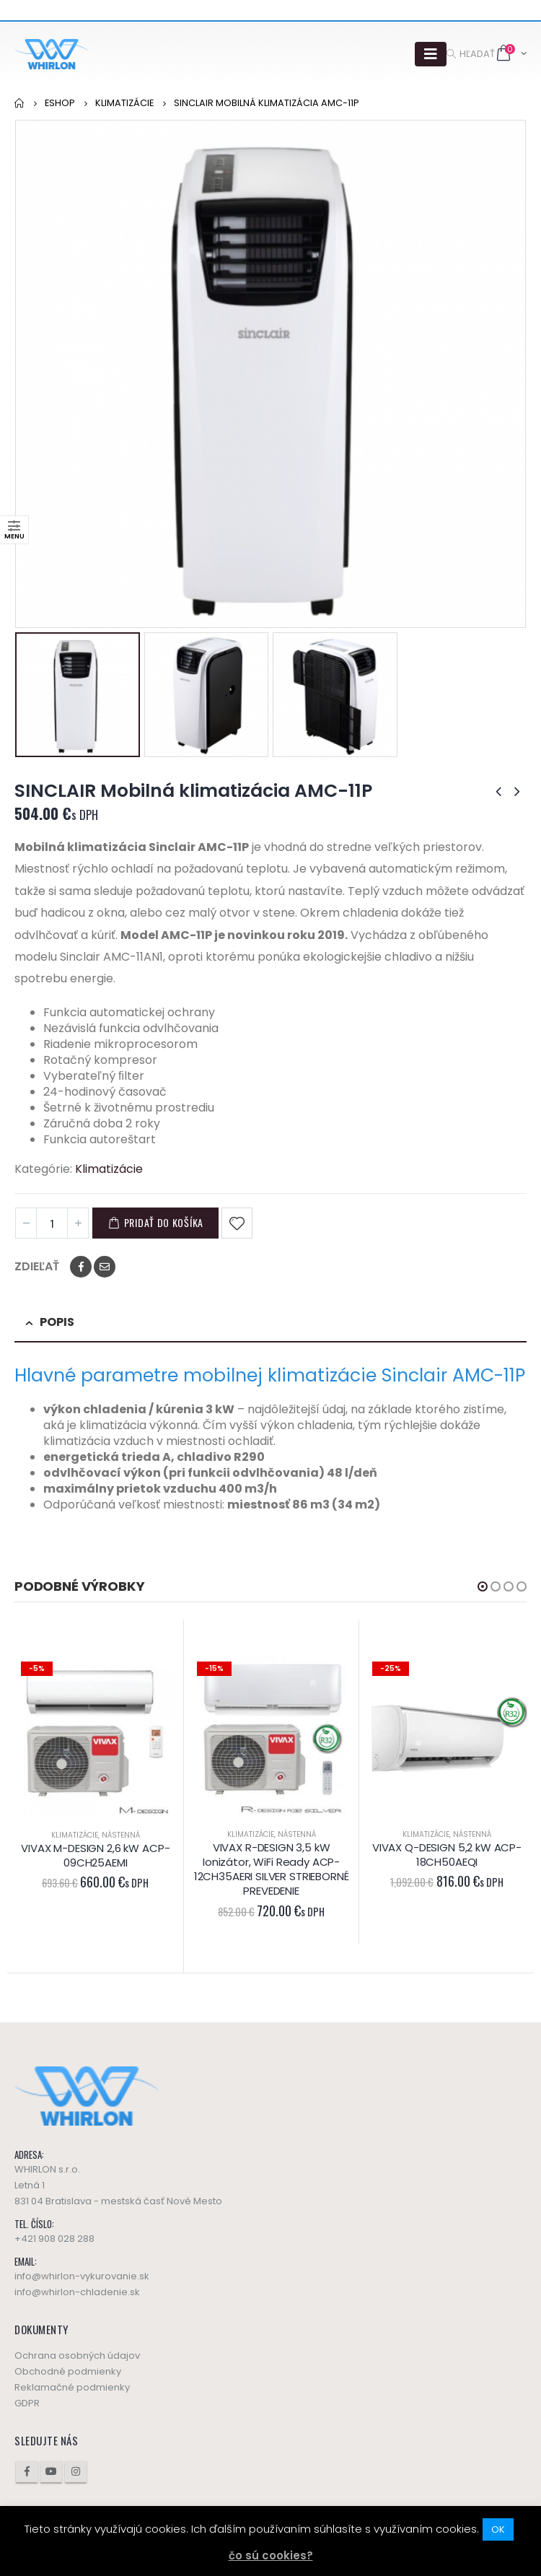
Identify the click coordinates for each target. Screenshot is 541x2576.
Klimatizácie (109, 1169)
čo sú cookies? (271, 2555)
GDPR (27, 2403)
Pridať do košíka (163, 1222)
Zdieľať (36, 1267)
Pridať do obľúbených (236, 1223)
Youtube (51, 2471)
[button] (482, 1586)
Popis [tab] (57, 1322)
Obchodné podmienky (67, 2371)
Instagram (76, 2471)
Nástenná (121, 1835)
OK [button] (498, 2529)
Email (104, 1267)
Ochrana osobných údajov (77, 2355)
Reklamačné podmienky (72, 2387)
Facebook (81, 1267)
